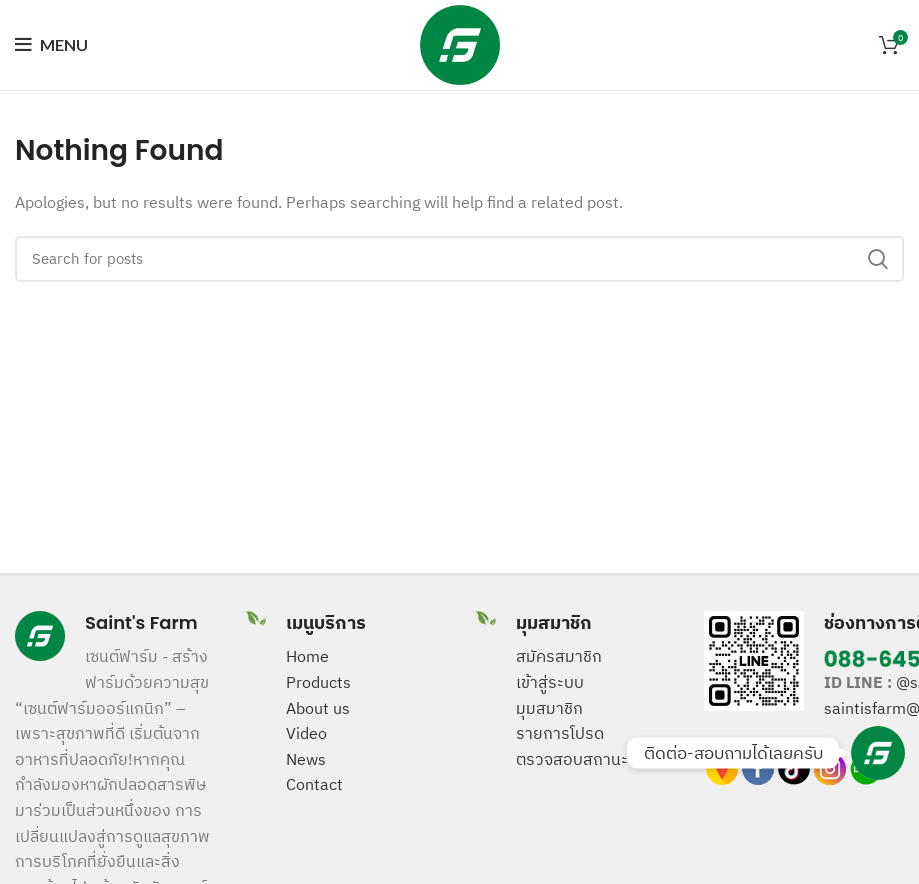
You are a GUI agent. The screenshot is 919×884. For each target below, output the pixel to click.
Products (318, 682)
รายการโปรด (560, 733)
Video (306, 733)
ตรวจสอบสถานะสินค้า (591, 759)
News (306, 759)
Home (307, 656)
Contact (314, 784)
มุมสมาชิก (549, 708)
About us (318, 708)
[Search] (459, 259)
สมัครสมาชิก (559, 656)
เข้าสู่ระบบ (550, 682)
